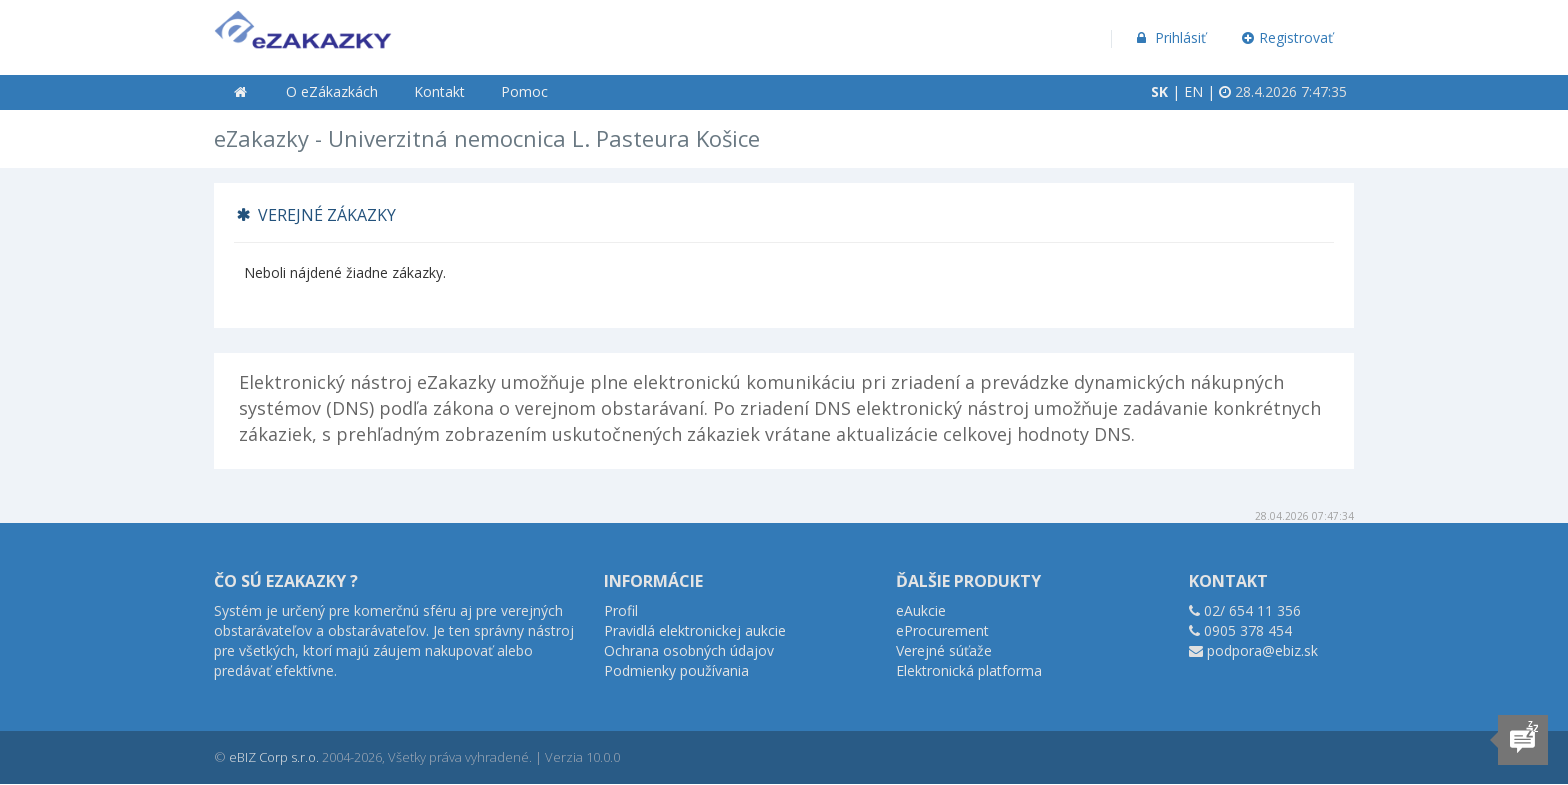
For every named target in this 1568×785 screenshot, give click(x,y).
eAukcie (921, 610)
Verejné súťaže (944, 650)
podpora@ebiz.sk (1262, 650)
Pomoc (524, 91)
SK (1159, 91)
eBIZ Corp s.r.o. (274, 757)
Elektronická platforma (969, 670)
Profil (621, 610)
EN (1193, 91)
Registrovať (1288, 37)
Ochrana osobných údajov (689, 650)
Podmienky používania (676, 670)
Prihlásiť (1169, 37)
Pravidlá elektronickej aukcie (695, 630)
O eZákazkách (332, 91)
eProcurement (942, 630)
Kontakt (439, 91)
